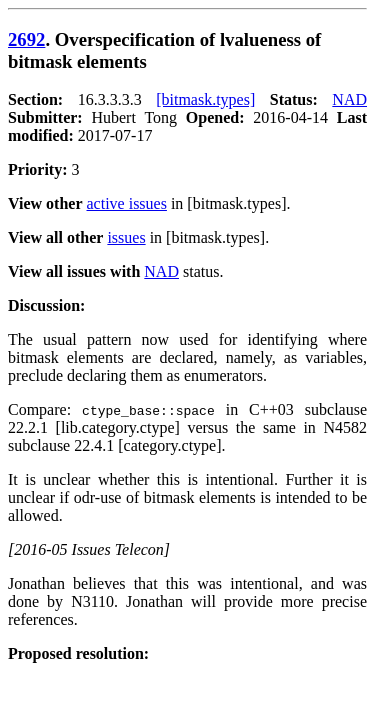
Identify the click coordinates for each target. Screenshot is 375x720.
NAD (349, 99)
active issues (127, 203)
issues (126, 237)
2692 (26, 39)
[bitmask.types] (205, 99)
